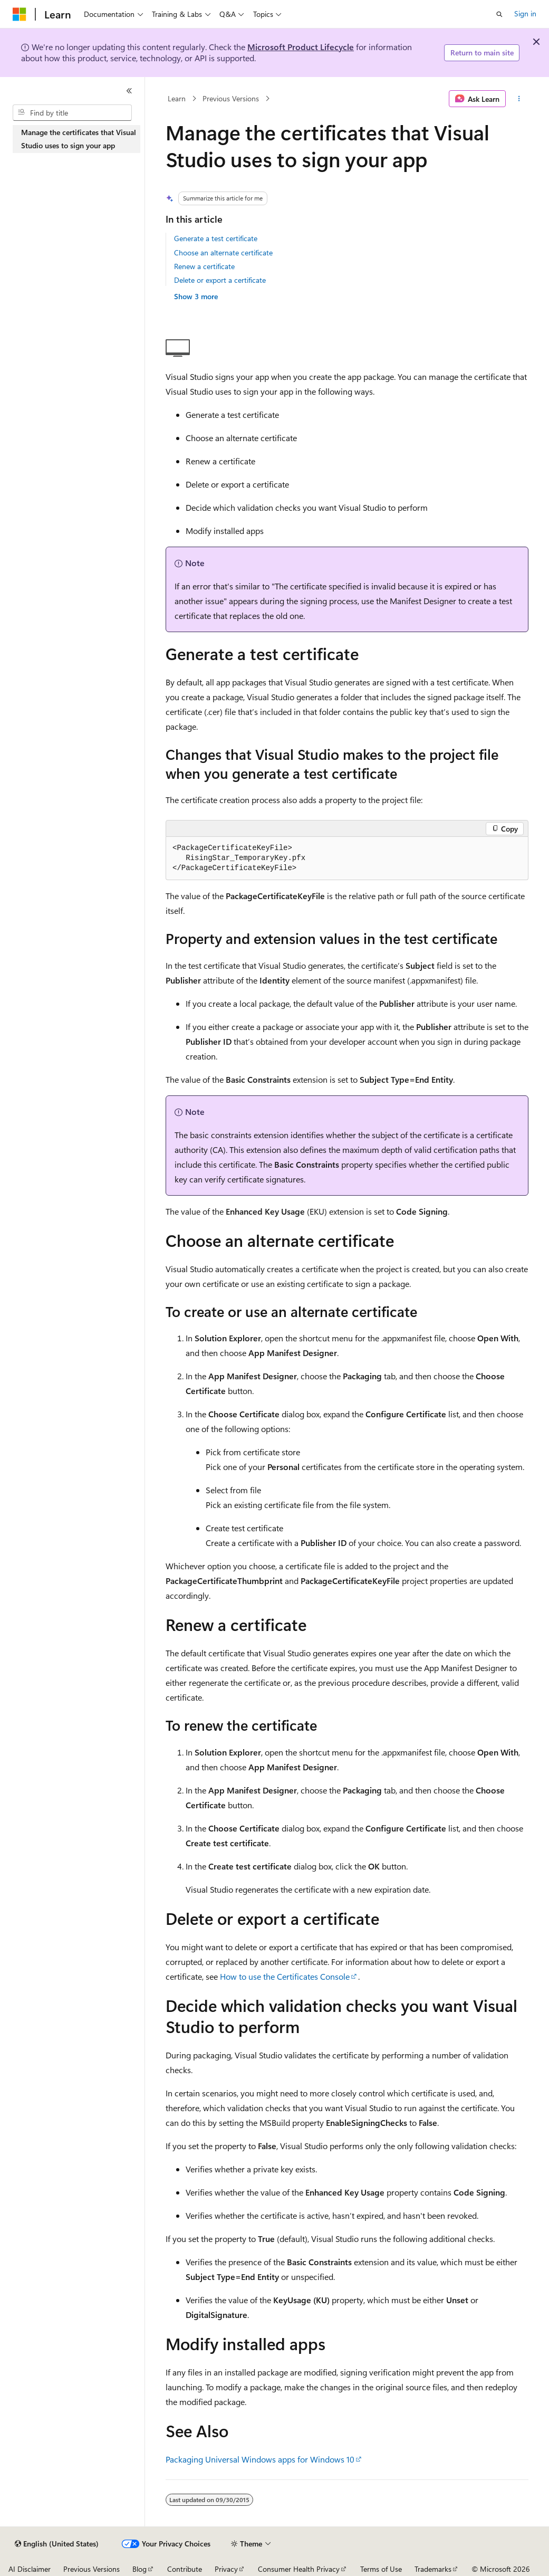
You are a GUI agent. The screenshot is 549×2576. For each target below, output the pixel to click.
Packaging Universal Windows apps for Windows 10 (260, 2459)
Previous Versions (231, 98)
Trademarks (433, 2569)
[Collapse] (129, 90)
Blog (139, 2569)
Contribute (184, 2569)
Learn (177, 98)
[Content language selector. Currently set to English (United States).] (56, 2543)
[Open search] (499, 14)
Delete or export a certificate (220, 280)
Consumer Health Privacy (299, 2569)
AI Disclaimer (29, 2569)
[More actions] (519, 98)
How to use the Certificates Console (285, 1976)
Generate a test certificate (215, 238)
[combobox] (72, 112)
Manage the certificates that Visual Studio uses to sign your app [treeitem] (78, 138)
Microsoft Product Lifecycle (300, 46)
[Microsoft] (19, 14)
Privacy (226, 2569)
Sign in (525, 13)
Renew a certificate (204, 266)
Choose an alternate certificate (223, 252)
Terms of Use (381, 2569)
